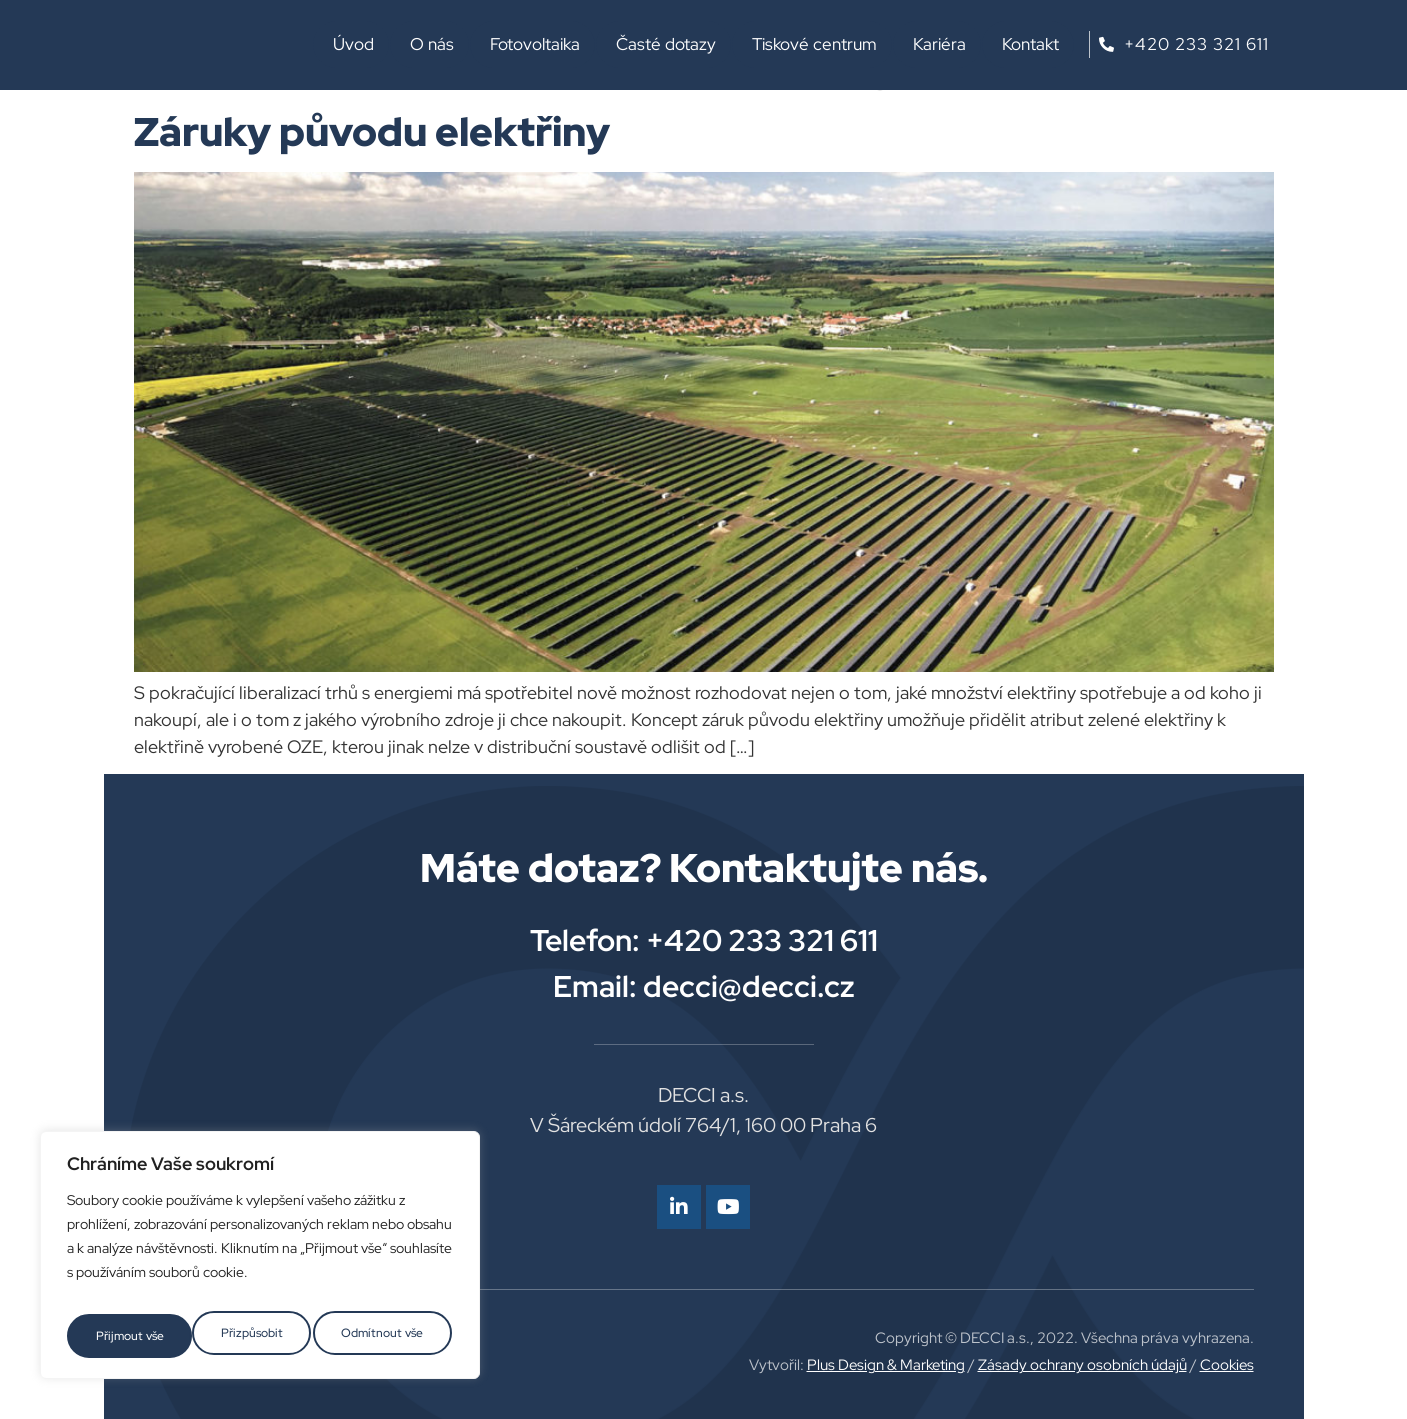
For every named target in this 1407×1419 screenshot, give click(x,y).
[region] (260, 1262)
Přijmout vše (392, 1336)
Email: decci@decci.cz (704, 986)
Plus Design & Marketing (886, 1365)
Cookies (1227, 1365)
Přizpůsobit (124, 1336)
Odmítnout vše (257, 1336)
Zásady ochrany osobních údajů (1082, 1365)
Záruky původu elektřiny (372, 131)
